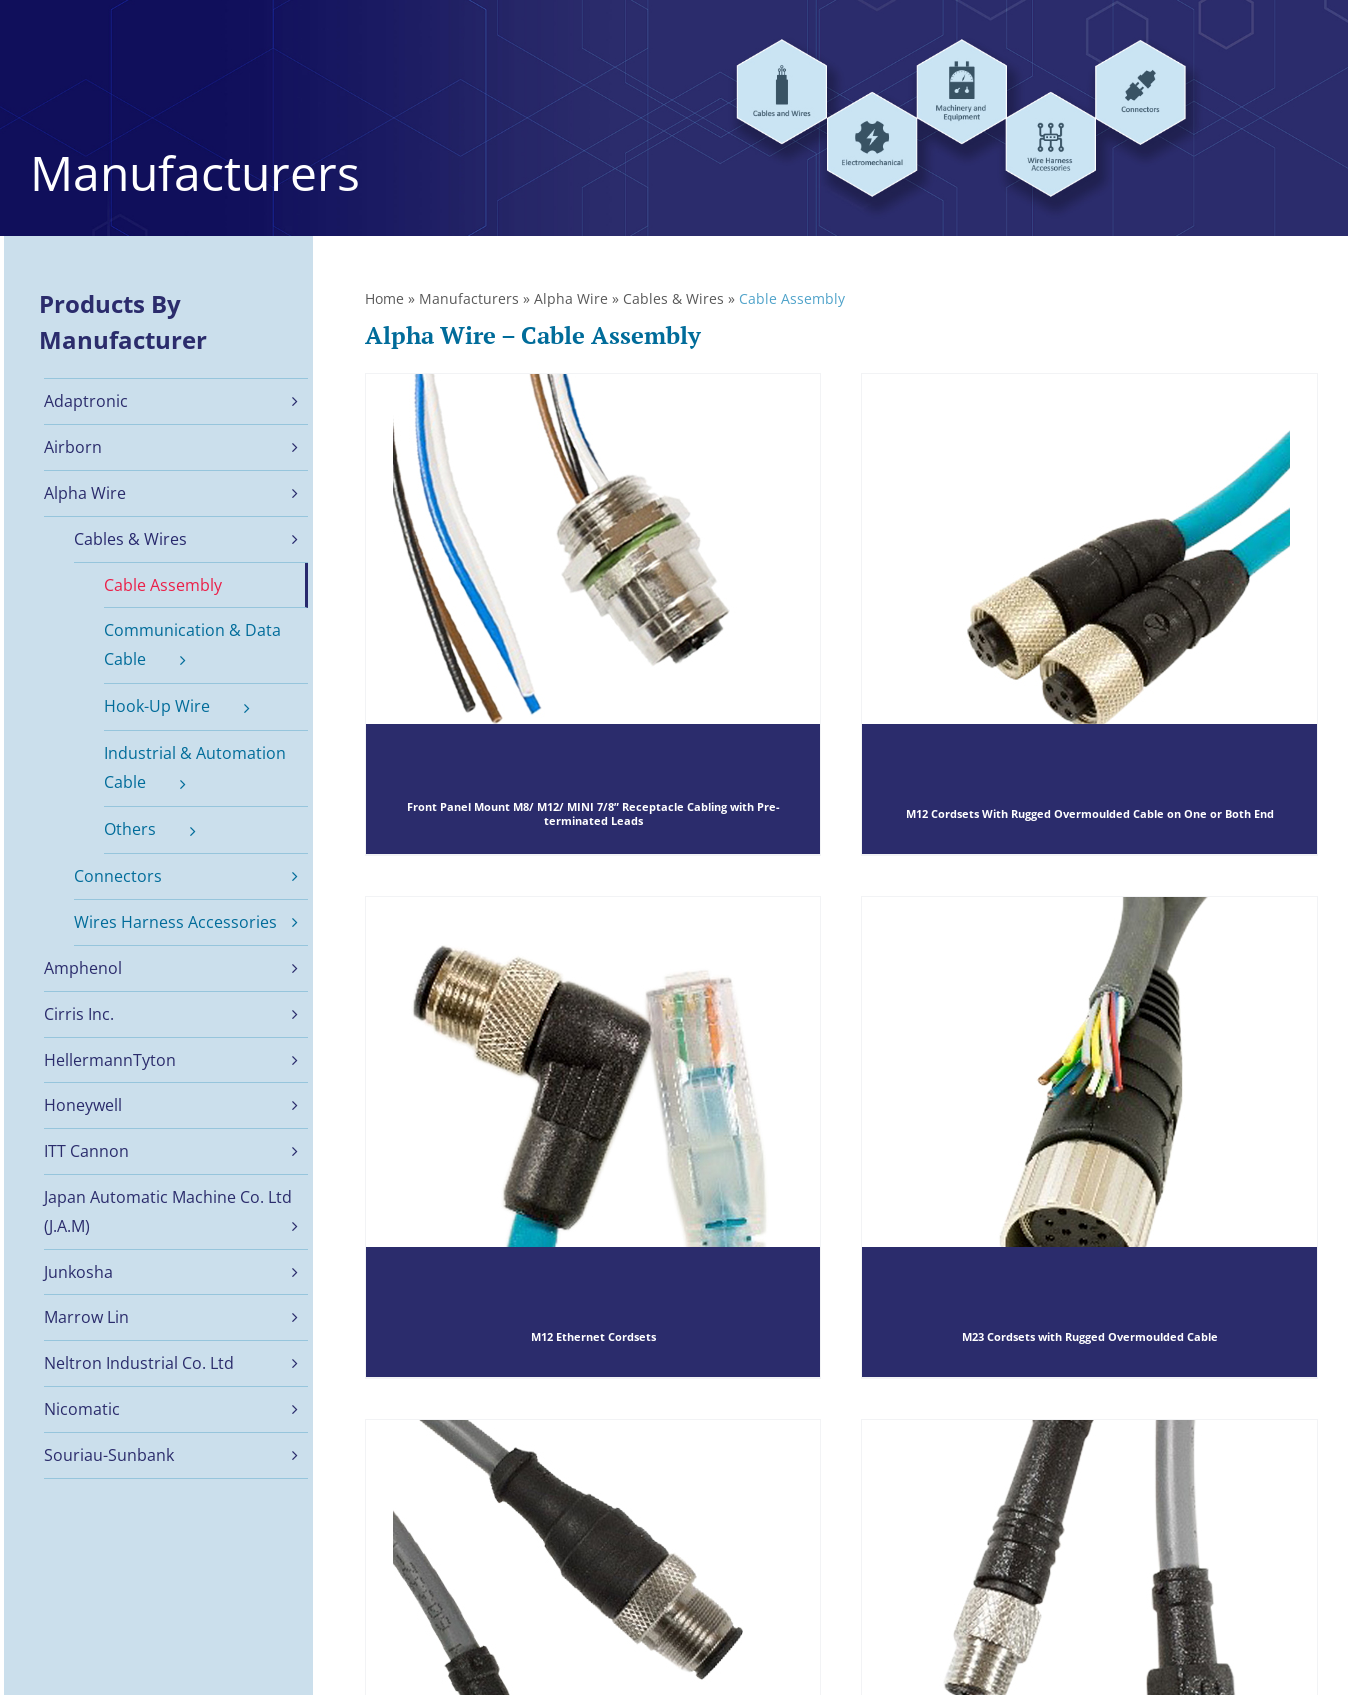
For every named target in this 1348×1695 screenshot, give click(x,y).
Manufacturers (469, 298)
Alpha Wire (571, 298)
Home (384, 298)
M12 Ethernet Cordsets (593, 1337)
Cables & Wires (673, 298)
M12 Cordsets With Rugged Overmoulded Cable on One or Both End (1090, 814)
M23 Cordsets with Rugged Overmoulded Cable (1090, 1337)
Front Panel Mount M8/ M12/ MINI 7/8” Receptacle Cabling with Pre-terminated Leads (593, 814)
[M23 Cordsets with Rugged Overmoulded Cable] (1089, 1137)
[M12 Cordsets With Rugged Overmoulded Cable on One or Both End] (1089, 614)
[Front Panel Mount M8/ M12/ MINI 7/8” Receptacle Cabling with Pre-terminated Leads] (593, 614)
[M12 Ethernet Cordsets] (593, 1137)
